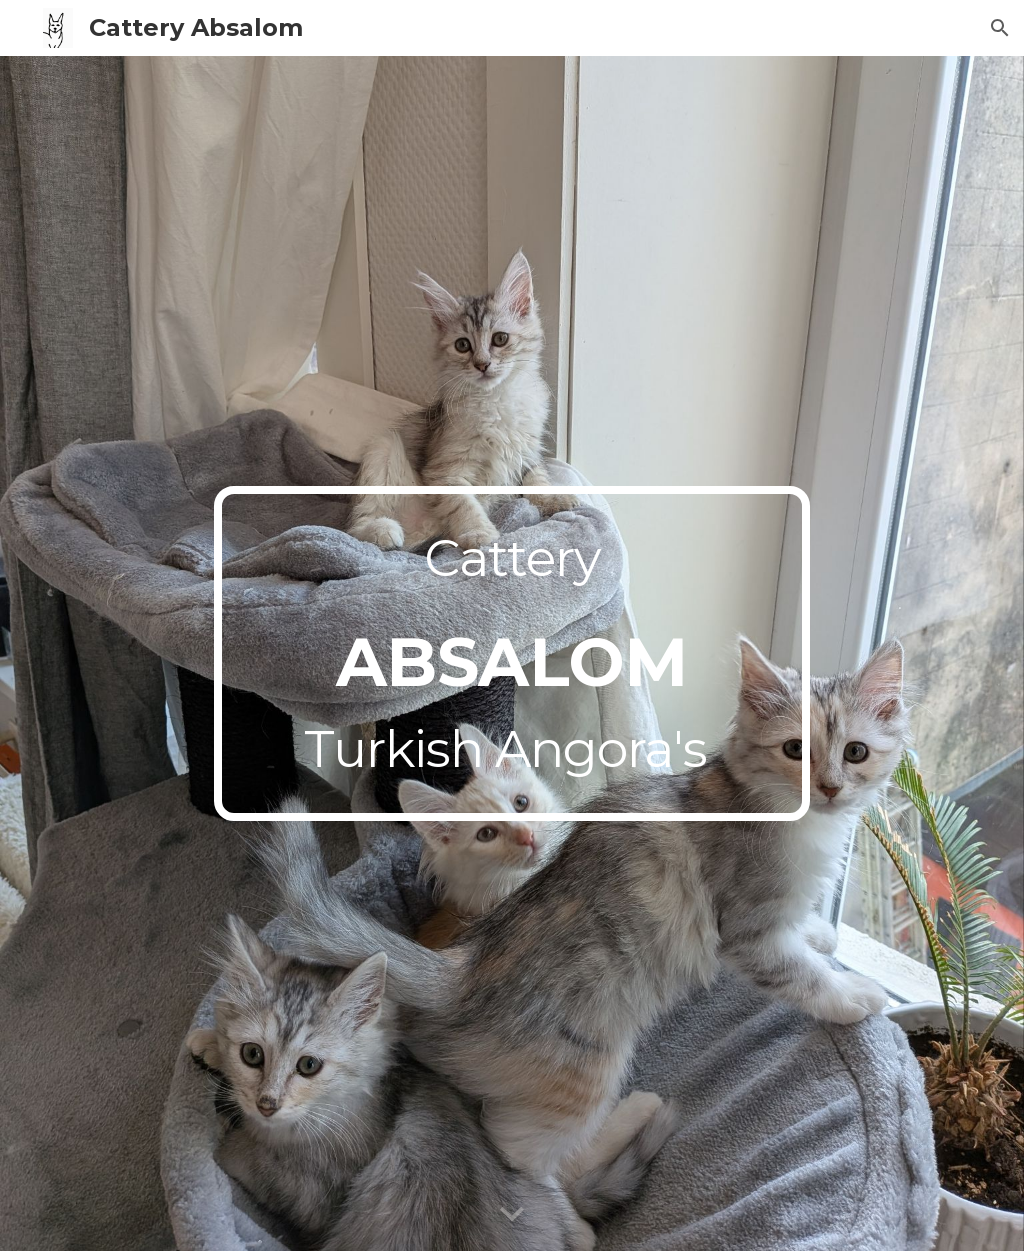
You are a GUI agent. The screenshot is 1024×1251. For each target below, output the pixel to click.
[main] (511, 653)
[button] (1000, 28)
